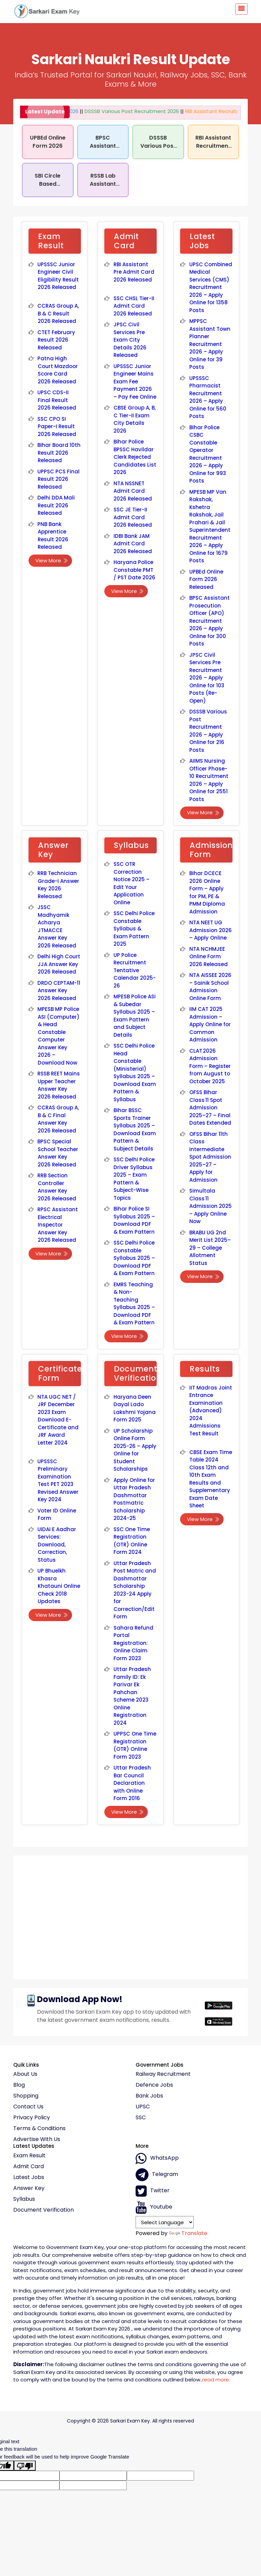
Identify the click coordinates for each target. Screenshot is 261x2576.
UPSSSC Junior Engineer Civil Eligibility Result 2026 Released (58, 276)
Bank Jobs (149, 2096)
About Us (25, 2074)
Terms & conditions (39, 2128)
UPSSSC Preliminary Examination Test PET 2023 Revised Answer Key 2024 (58, 1480)
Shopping (25, 2096)
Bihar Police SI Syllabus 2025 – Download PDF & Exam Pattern (134, 1220)
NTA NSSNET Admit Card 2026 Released (133, 491)
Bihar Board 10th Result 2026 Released (59, 452)
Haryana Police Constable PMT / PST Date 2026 (135, 570)
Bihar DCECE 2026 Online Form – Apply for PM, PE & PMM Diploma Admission (207, 892)
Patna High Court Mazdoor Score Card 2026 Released (57, 370)
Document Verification (43, 2210)
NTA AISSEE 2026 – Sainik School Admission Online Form (210, 987)
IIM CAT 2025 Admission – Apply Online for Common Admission (210, 1024)
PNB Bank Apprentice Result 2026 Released (52, 536)
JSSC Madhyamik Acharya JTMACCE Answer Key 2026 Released (56, 926)
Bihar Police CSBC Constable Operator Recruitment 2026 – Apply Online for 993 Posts (207, 454)
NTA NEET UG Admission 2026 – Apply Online (210, 930)
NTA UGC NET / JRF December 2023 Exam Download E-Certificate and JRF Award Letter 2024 (58, 1419)
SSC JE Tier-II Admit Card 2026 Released (133, 517)
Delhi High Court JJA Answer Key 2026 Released (58, 964)
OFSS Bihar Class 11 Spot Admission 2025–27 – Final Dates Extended (210, 1107)
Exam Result (29, 2155)
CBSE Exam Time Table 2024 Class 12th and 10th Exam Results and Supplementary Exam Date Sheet (210, 1479)
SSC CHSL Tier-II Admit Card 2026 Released (134, 306)
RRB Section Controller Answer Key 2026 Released (56, 1187)
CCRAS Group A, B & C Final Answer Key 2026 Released (58, 1119)
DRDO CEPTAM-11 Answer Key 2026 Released (58, 990)
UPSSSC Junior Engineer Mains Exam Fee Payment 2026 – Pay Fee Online (135, 381)
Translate (188, 2233)
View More (51, 560)
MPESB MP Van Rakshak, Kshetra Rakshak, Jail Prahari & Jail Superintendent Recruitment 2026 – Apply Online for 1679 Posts (210, 526)
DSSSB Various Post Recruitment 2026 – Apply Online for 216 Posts (208, 731)
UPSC (143, 2106)
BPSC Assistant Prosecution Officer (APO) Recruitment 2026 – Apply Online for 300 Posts (209, 620)
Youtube (154, 2207)
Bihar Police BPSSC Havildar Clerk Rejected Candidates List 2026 (135, 457)
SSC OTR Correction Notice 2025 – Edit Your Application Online (132, 883)
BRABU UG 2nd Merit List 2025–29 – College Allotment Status (210, 1248)
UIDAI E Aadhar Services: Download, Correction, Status (56, 1544)
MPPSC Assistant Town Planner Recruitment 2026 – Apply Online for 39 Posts (210, 344)
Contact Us (28, 2106)
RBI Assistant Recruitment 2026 (210, 111)
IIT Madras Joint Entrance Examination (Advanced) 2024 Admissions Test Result (210, 1410)
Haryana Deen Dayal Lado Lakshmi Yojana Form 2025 (135, 1408)
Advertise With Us (36, 2139)
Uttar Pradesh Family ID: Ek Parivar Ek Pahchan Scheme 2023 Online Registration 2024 (132, 1696)
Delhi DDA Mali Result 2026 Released (56, 505)
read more (215, 2379)
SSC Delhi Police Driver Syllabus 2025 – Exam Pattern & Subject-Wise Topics (134, 1178)
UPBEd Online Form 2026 (48, 142)
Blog (19, 2085)
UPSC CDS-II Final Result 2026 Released (56, 400)
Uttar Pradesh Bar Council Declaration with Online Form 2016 (132, 1783)
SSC (141, 2117)
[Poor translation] (25, 2466)
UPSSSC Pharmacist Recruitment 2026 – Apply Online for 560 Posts (208, 397)
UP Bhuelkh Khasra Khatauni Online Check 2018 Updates (58, 1586)
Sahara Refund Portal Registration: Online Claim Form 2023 (133, 1643)
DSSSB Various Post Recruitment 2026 (118, 111)
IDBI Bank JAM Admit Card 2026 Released (133, 543)
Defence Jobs (154, 2085)
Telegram (157, 2174)
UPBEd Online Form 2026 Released (206, 579)
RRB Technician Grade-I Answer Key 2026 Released (58, 885)
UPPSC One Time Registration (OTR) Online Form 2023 (135, 1745)
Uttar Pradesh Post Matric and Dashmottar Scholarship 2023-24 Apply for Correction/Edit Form (135, 1590)
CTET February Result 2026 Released (56, 340)
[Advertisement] (130, 1914)
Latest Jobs (28, 2177)
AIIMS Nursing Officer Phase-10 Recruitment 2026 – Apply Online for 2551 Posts (209, 780)
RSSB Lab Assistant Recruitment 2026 (103, 188)
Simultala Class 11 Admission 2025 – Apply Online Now (210, 1206)
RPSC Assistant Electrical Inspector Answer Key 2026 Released (57, 1225)
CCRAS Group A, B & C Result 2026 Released (58, 313)
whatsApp (157, 2158)
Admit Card (28, 2166)
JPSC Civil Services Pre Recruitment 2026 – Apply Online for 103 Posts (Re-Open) (207, 677)
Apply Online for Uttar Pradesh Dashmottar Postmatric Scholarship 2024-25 (134, 1499)
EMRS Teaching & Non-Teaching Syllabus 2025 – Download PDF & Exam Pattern (134, 1303)
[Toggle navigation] (241, 9)
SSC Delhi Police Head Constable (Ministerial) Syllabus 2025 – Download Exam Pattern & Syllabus (135, 1072)
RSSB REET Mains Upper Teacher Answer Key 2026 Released (58, 1085)
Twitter (153, 2190)
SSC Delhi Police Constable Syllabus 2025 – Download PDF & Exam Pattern (134, 1258)
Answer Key (29, 2188)
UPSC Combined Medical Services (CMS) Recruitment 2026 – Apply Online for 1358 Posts (210, 287)
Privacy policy (31, 2117)
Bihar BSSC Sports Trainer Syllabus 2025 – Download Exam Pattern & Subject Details (135, 1129)
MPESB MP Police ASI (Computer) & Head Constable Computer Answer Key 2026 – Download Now (58, 1035)
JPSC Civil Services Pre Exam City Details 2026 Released (130, 340)
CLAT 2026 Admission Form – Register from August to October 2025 (210, 1066)
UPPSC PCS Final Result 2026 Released (58, 479)
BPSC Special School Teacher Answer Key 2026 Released (57, 1153)
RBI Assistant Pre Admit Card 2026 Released (134, 272)
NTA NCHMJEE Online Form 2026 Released (208, 956)
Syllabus (24, 2199)
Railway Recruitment (163, 2074)
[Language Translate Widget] (165, 2222)
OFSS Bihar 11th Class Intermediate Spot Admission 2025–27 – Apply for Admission (210, 1156)
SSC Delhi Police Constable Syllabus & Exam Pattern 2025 (134, 928)
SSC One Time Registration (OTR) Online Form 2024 (132, 1541)
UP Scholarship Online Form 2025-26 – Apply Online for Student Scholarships (135, 1450)
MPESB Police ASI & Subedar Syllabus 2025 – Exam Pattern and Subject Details (135, 1015)
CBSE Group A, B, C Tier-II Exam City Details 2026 (135, 419)
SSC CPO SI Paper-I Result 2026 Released (56, 426)
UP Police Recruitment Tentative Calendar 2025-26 (135, 970)
